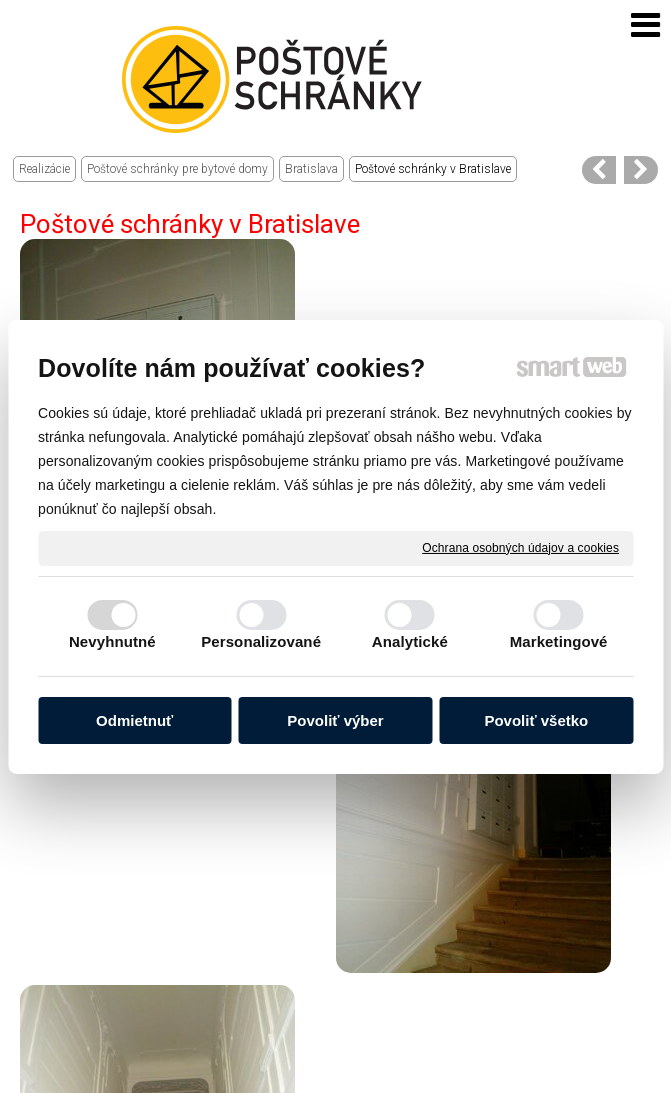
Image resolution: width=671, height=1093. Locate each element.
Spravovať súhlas (436, 1075)
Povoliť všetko (536, 720)
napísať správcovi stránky (356, 1060)
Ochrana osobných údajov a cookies (520, 547)
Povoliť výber (335, 720)
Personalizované (261, 641)
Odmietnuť (134, 720)
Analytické (410, 641)
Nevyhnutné (112, 641)
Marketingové (559, 641)
